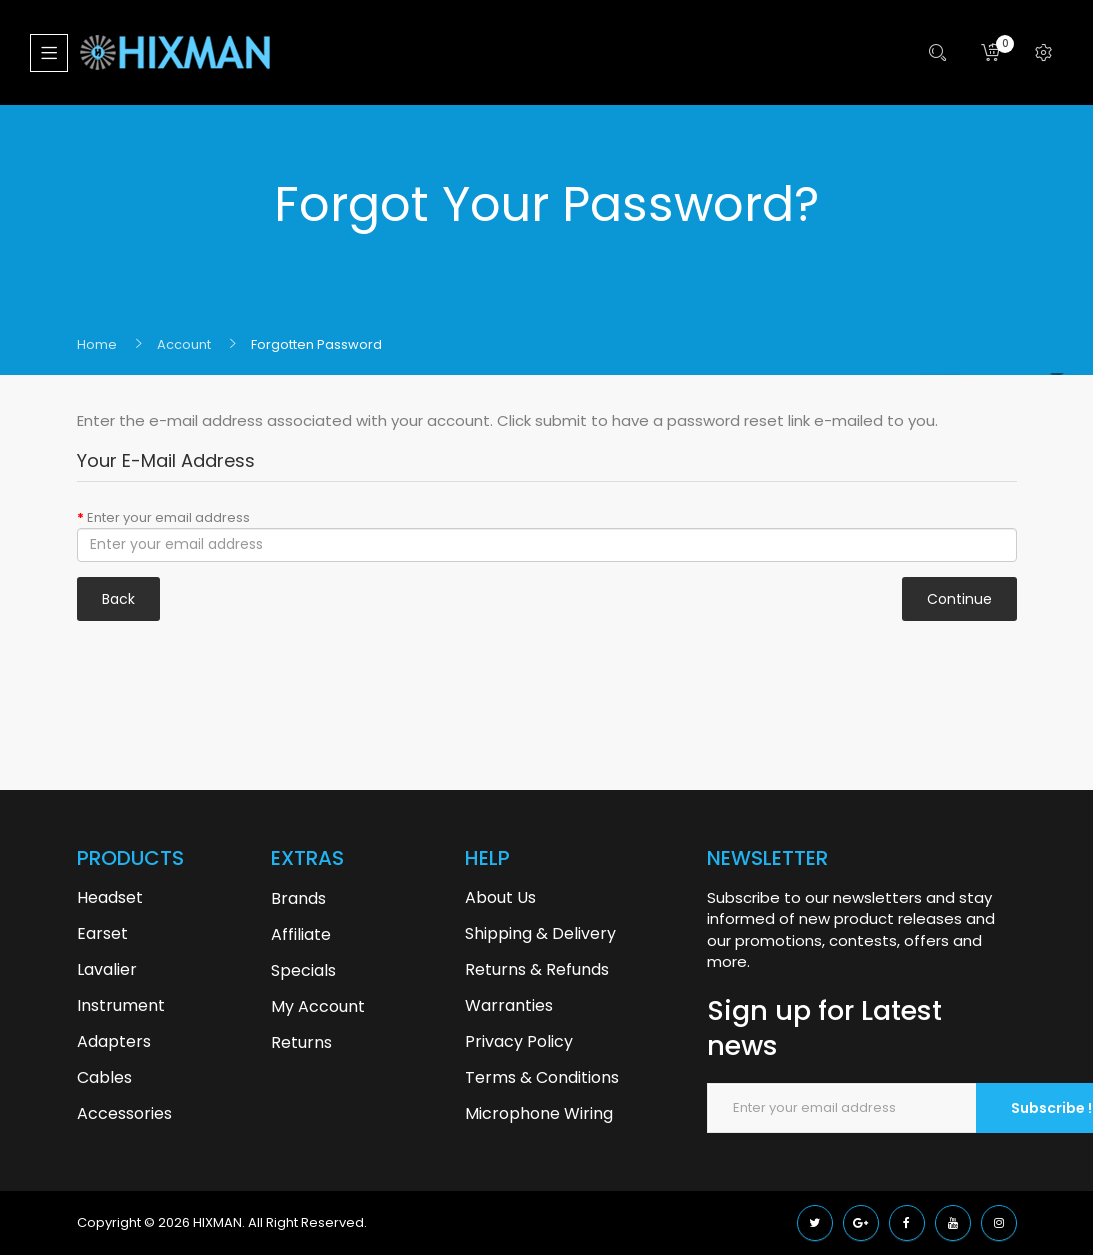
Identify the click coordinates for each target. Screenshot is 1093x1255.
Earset (102, 933)
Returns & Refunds (537, 969)
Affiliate (301, 934)
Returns (301, 1042)
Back (118, 599)
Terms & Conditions (542, 1077)
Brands (298, 898)
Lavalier (107, 969)
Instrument (121, 1005)
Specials (303, 970)
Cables (104, 1077)
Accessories (124, 1113)
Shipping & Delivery (540, 933)
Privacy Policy (519, 1041)
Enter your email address (168, 517)
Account (184, 344)
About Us (500, 897)
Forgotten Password (316, 344)
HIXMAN (217, 1222)
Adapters (114, 1041)
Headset (110, 897)
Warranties (509, 1005)
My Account (318, 1006)
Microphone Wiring (539, 1113)
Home (97, 344)
